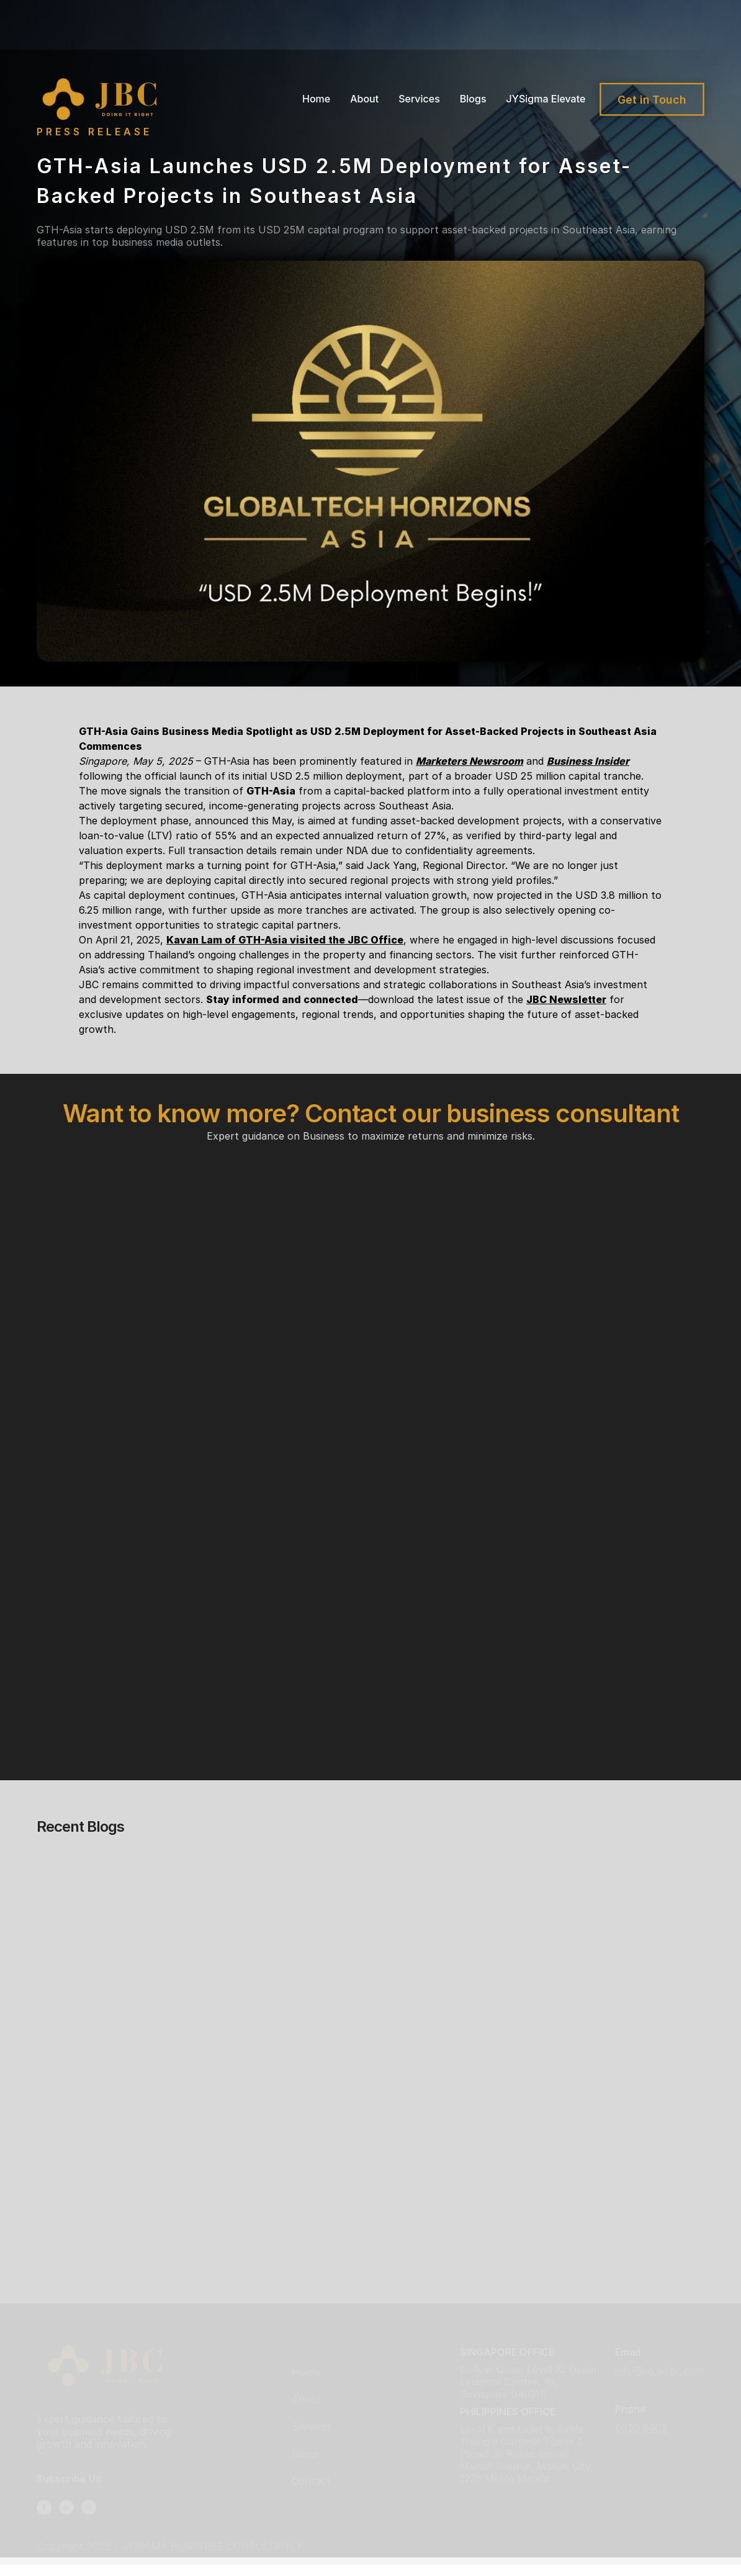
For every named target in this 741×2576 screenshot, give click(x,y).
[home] (103, 99)
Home (316, 98)
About (364, 98)
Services (419, 98)
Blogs (473, 98)
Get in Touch (652, 99)
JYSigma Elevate (546, 98)
